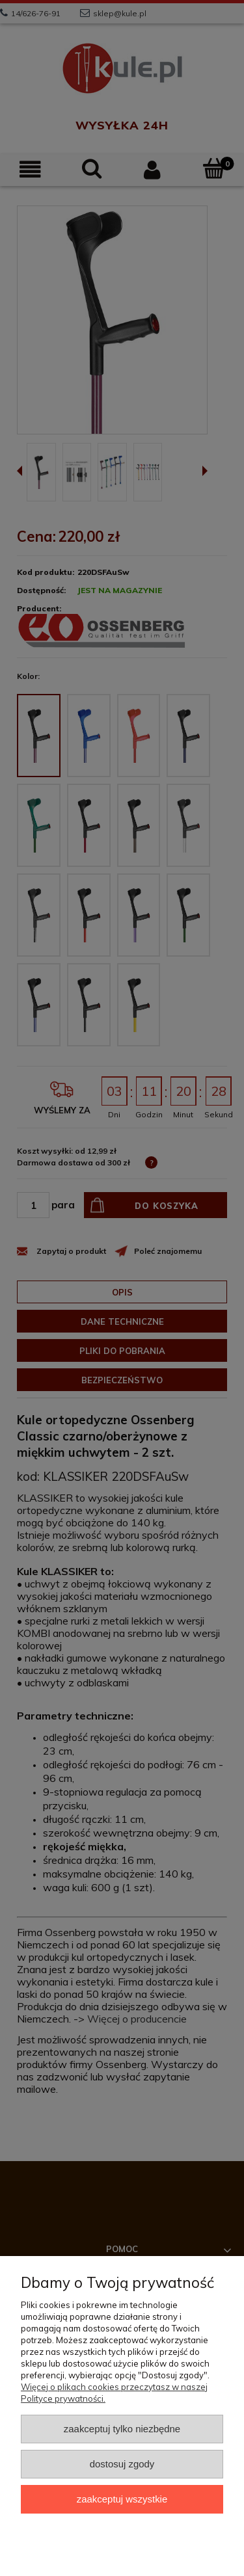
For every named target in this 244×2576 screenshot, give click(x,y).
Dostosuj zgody (122, 2463)
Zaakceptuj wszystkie (122, 2498)
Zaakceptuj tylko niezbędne (122, 2428)
